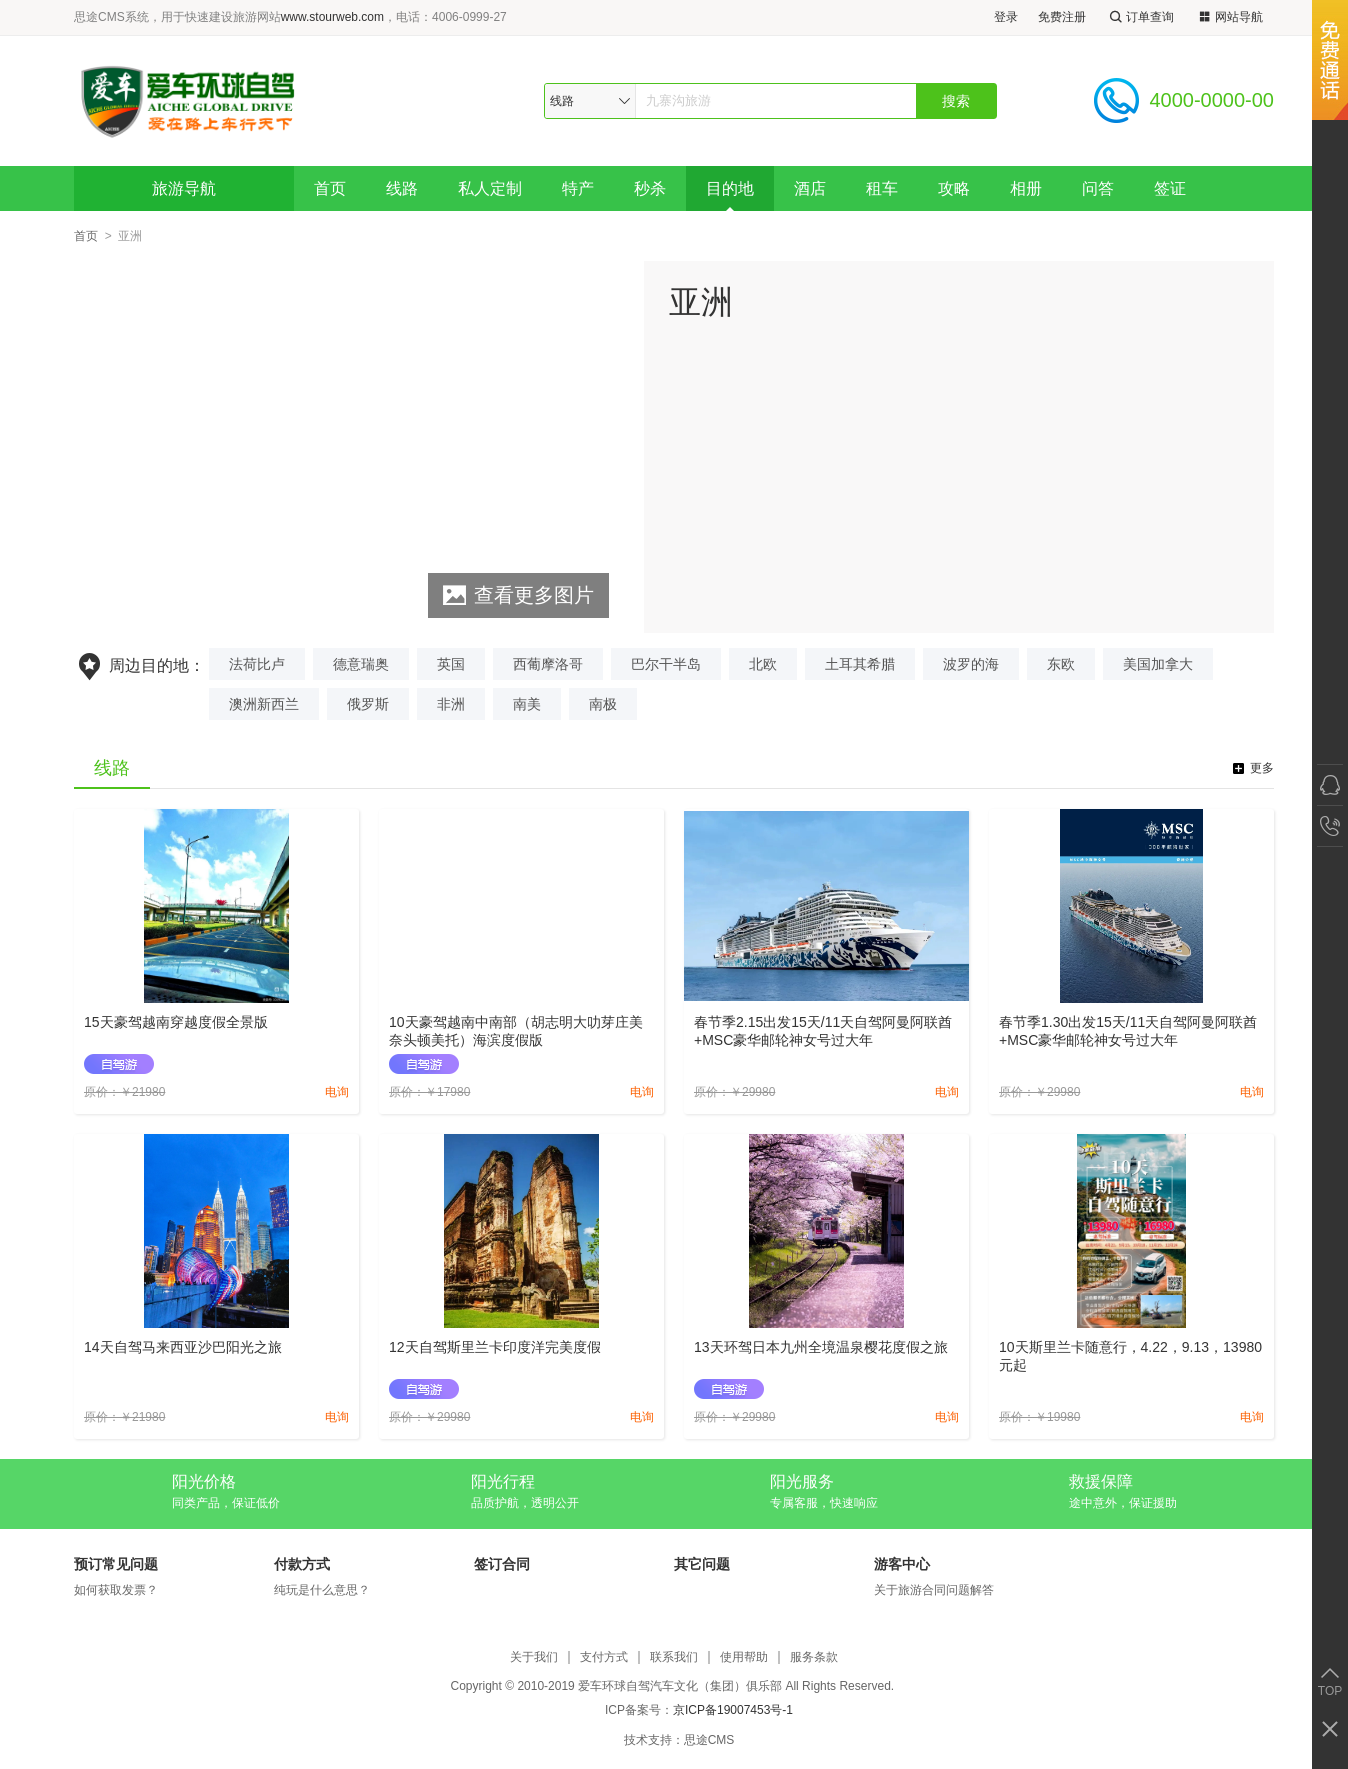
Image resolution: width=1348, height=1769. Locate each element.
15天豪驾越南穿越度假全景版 (176, 1022)
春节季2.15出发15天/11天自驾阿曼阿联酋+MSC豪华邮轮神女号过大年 (823, 1031)
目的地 (730, 188)
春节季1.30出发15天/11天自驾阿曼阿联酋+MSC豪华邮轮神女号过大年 (1128, 1031)
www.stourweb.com (332, 17)
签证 (1170, 188)
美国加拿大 (1158, 664)
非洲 (451, 704)
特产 (578, 188)
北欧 (763, 664)
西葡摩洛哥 (548, 664)
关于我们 (534, 1657)
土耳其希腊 (860, 664)
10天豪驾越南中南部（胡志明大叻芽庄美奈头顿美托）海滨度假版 (516, 1031)
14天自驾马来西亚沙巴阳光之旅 (183, 1347)
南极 (603, 704)
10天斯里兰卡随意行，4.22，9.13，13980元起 (1130, 1356)
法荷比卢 (257, 664)
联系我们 (674, 1657)
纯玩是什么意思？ (322, 1590)
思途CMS (709, 1740)
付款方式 (302, 1564)
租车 (882, 188)
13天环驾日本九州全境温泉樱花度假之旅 (821, 1347)
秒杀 (650, 188)
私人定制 (490, 188)
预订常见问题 (116, 1564)
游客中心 (902, 1564)
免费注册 (1062, 17)
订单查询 (1140, 17)
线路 (402, 188)
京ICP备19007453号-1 (733, 1710)
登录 (1006, 17)
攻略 (954, 188)
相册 (1026, 188)
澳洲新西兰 (264, 704)
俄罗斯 (368, 704)
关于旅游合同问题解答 (934, 1590)
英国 (451, 664)
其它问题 (702, 1564)
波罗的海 (971, 664)
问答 (1098, 188)
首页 (330, 188)
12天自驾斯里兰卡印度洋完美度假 (495, 1347)
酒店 (810, 188)
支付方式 (604, 1657)
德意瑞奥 (361, 664)
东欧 (1061, 664)
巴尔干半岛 (666, 664)
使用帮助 (744, 1657)
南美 (527, 704)
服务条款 (814, 1657)
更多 (1262, 768)
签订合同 (502, 1564)
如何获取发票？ (116, 1590)
